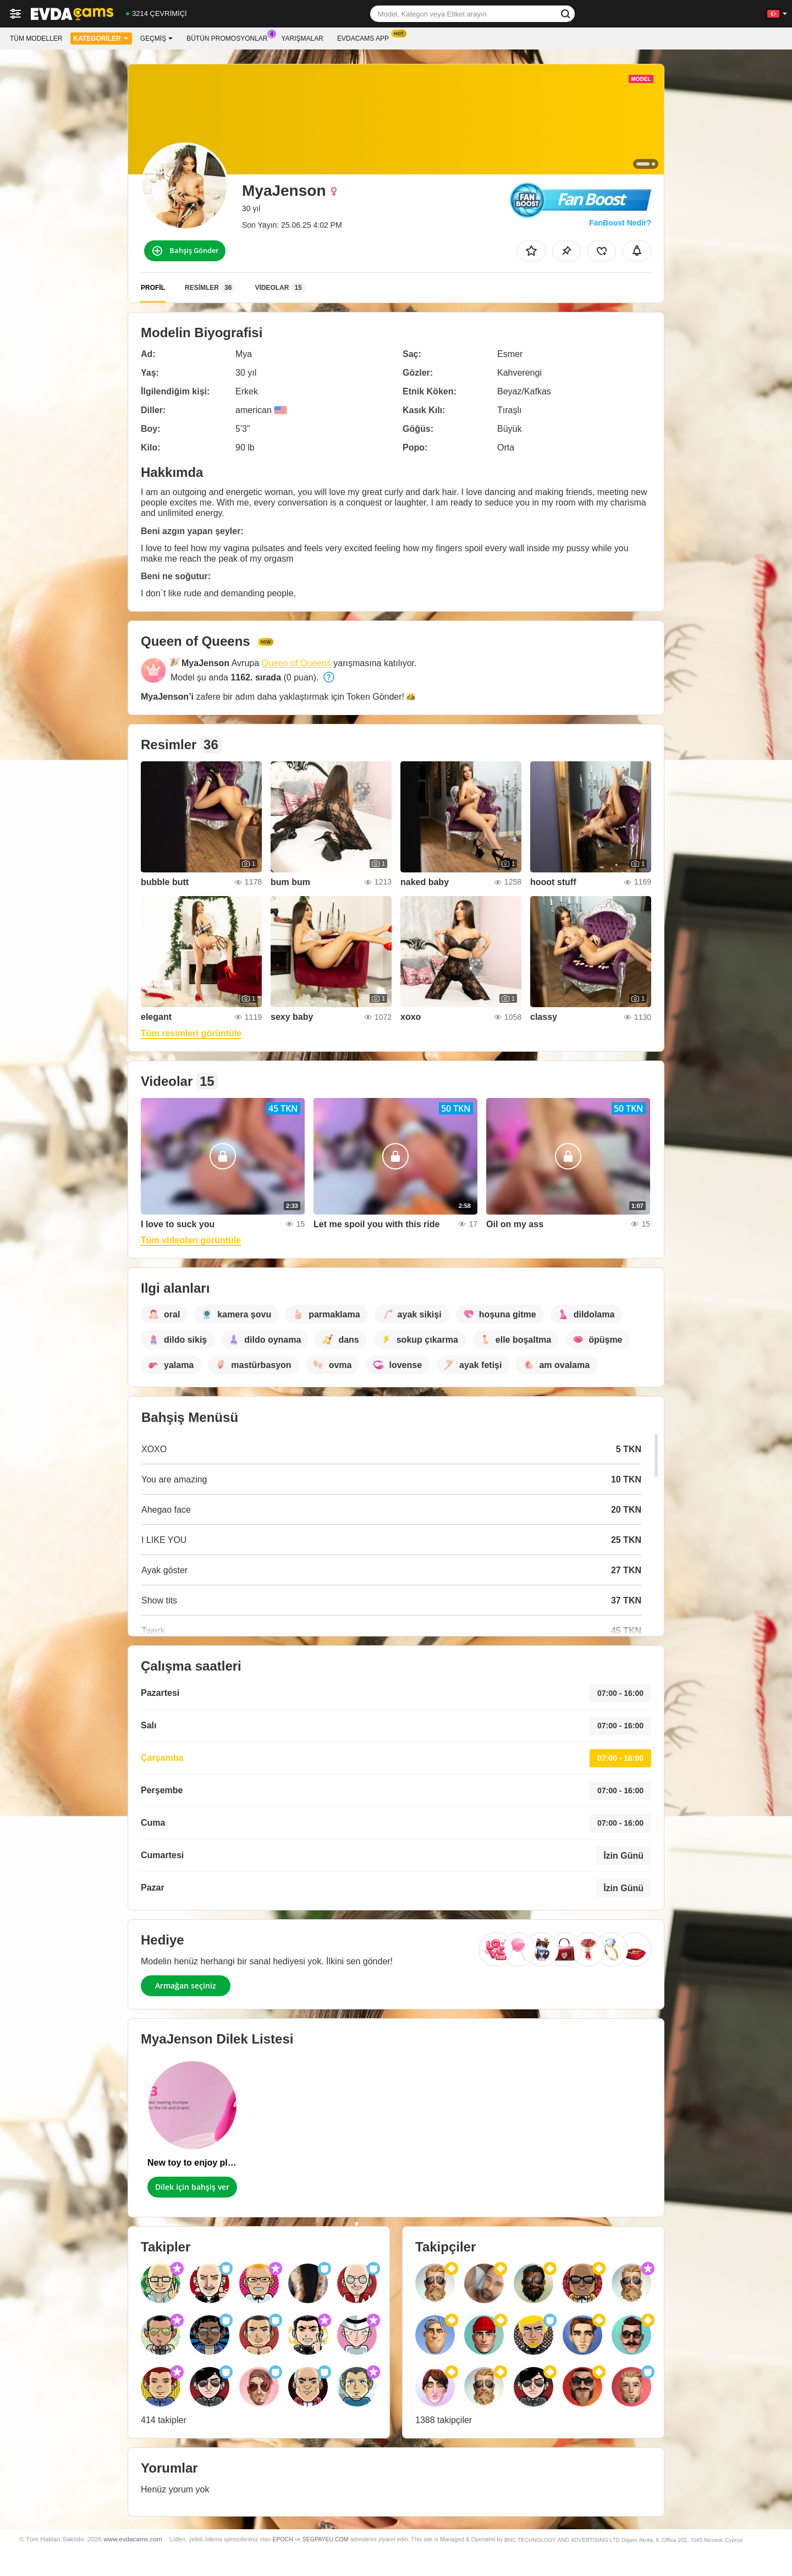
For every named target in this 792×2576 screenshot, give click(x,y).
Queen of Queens (296, 663)
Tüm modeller (36, 38)
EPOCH (282, 2539)
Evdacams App (365, 37)
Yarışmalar (302, 38)
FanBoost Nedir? (620, 222)
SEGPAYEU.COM (325, 2539)
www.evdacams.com (132, 2538)
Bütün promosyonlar (229, 37)
